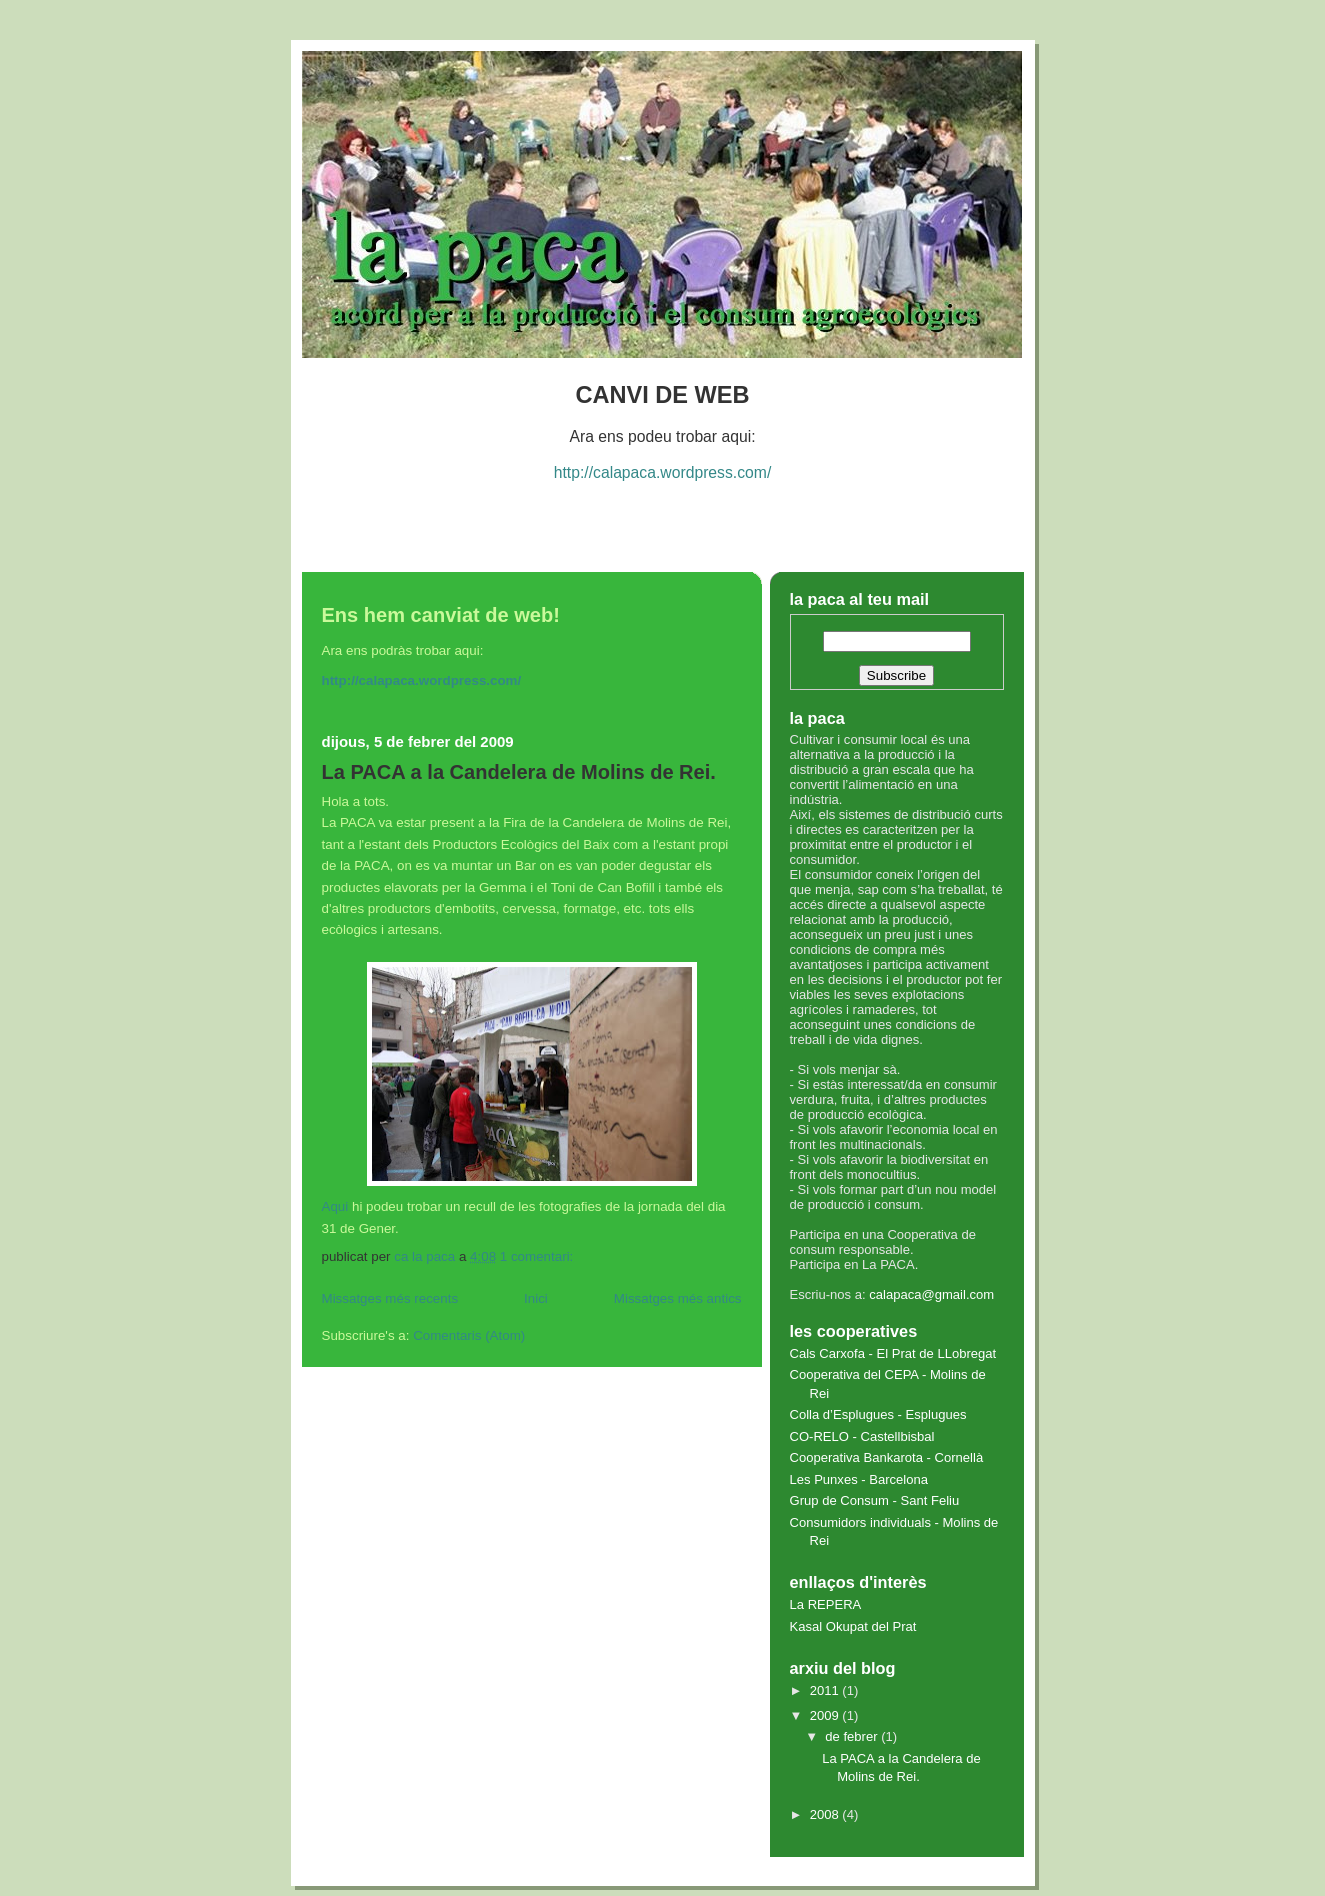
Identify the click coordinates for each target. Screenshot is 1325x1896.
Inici (536, 1298)
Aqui (335, 1206)
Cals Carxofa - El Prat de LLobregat (893, 1353)
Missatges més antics (678, 1298)
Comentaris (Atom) (469, 1335)
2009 (826, 1715)
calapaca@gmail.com (931, 1294)
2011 (826, 1690)
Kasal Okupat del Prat (853, 1626)
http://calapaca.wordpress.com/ (663, 472)
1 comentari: (538, 1256)
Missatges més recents (390, 1298)
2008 (826, 1814)
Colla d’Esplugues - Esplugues (878, 1414)
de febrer (853, 1736)
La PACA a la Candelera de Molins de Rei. (519, 772)
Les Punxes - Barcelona (859, 1479)
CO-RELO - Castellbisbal (862, 1436)
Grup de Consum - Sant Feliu (875, 1500)
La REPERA (826, 1604)
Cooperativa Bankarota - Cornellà (887, 1457)
